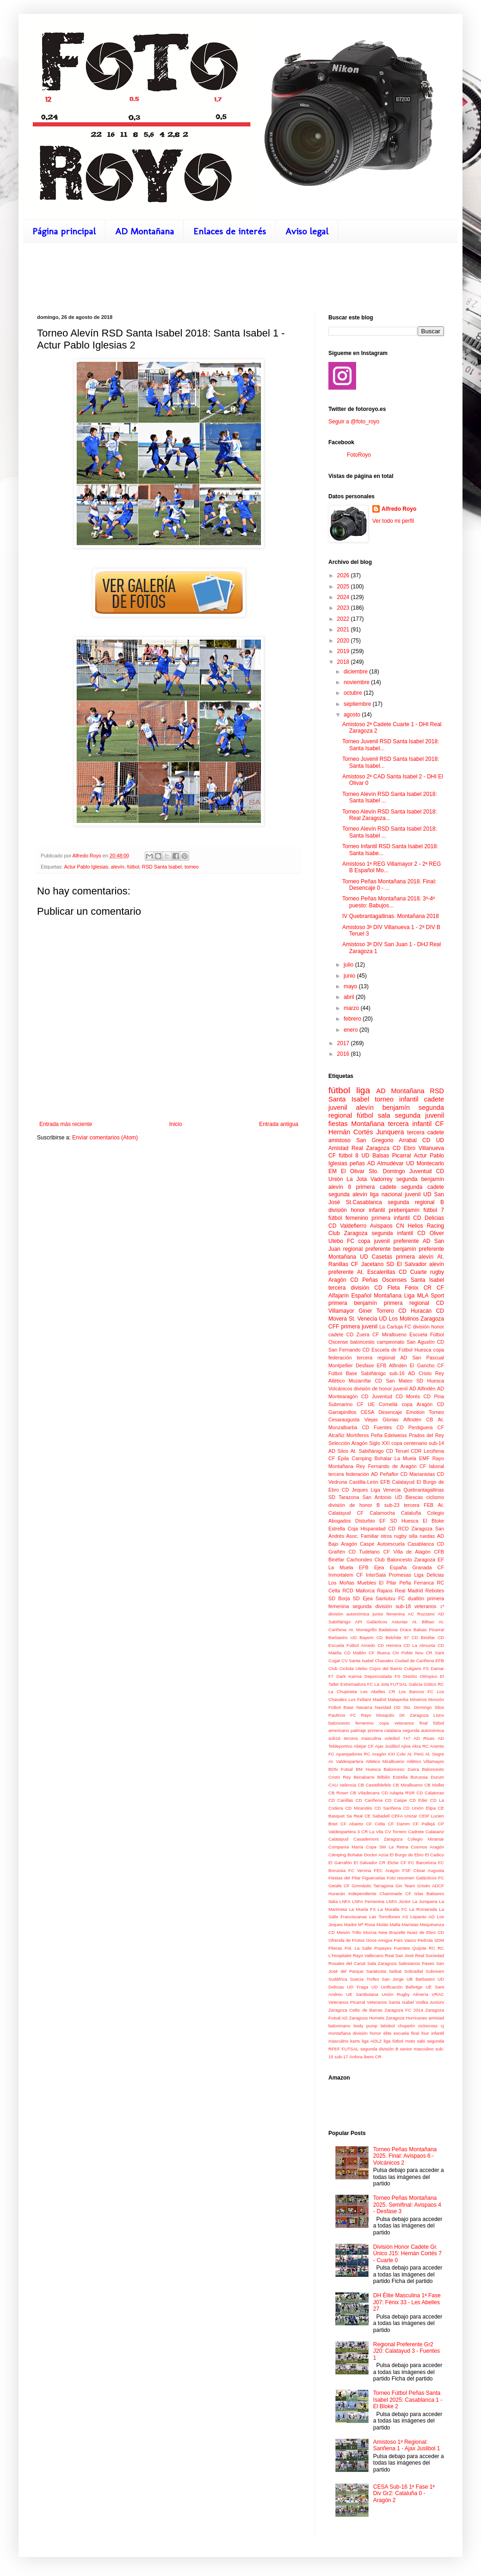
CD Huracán (415, 1311)
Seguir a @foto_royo (353, 421)
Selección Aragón (347, 1443)
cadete (434, 1099)
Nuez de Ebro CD (425, 1932)
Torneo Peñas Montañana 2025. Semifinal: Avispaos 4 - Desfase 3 (407, 2205)
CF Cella (375, 1823)
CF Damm (399, 1823)
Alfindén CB (418, 1419)
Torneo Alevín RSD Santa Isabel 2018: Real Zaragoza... (389, 814)
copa (364, 1241)
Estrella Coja (343, 1528)
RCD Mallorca (358, 1590)
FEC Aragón (387, 1870)
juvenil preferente (396, 1241)
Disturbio (365, 1521)
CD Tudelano (364, 1551)
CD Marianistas (418, 1474)
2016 (344, 1054)
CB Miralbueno (407, 1784)
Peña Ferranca (416, 1582)
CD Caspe (396, 1800)
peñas (357, 1163)
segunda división (372, 1606)
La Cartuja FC (395, 1326)
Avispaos (381, 1226)
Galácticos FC (430, 1877)
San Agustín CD (425, 1342)
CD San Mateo (394, 1380)
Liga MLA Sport (424, 1295)
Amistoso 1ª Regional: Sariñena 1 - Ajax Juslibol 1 (406, 2445)
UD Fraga (357, 1986)
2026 (344, 575)
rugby (437, 1272)
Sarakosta (376, 1971)
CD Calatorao (430, 1792)
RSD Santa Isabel (162, 866)
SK (402, 1715)
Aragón (337, 1280)
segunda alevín (347, 1194)
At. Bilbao (423, 1621)
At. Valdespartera (346, 1761)
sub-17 (341, 2056)
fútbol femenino (348, 1218)
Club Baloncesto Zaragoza (405, 1559)
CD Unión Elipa (419, 1808)
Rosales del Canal (346, 1963)
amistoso (339, 1140)
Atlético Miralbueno (384, 1761)
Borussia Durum (427, 1777)
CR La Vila (372, 1831)
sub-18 (403, 1606)
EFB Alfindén (392, 1365)
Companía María (345, 1846)
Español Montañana (376, 1295)
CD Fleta (387, 1288)
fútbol (133, 866)
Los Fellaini (359, 1699)
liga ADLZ (372, 2041)
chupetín (406, 2025)
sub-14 (436, 1443)
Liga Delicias (429, 1575)
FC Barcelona (422, 1862)
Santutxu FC (390, 1598)
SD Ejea (363, 1598)
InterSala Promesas (388, 1575)
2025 (344, 586)
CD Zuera (358, 1334)
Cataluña (411, 1513)
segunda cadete (422, 1187)
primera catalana (384, 1730)
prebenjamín (404, 1210)
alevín (117, 866)
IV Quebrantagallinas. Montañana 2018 (390, 916)
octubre (354, 693)
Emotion (415, 1412)
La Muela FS (362, 1909)
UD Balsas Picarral (386, 1155)
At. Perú (415, 1753)
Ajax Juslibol (387, 1746)
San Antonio (377, 1497)
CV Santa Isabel (357, 1660)
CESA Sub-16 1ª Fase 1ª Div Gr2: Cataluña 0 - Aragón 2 (404, 2493)
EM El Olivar (346, 1171)
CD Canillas (340, 1800)
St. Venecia (363, 1319)
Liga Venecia (385, 1490)
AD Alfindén (422, 1388)
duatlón (416, 1598)
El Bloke (433, 1521)
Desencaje (390, 1412)
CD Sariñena (388, 1808)
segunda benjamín (420, 1179)
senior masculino (417, 2048)
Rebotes (435, 1590)
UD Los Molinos (399, 1319)
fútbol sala (373, 1115)
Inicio (175, 1124)
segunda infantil (392, 1233)
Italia (333, 1901)
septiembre (358, 704)
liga (363, 1090)
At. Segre (434, 1753)
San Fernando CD (349, 1349)
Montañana (342, 1257)
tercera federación (348, 1474)
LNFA (345, 1901)
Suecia (357, 1979)
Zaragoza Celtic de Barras (355, 2010)
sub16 (334, 1738)
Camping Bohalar (371, 1458)
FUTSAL (398, 1684)
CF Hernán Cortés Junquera (386, 1128)
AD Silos (338, 1451)
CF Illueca (379, 1652)
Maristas (410, 1924)
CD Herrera (389, 1645)
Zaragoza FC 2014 (403, 2010)
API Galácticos (371, 1621)
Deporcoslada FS (382, 1676)
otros (386, 1536)
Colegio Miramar (425, 1839)
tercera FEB (418, 1505)
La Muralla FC (392, 1909)
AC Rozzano (421, 1613)
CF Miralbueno (389, 1334)
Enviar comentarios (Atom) (105, 1137)
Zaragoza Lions (427, 1715)
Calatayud (338, 1839)
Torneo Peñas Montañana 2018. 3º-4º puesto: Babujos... (388, 901)
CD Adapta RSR (398, 1792)
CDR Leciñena (427, 1451)
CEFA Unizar (404, 1815)
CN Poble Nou (407, 1652)
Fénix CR (418, 1288)
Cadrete (416, 1831)
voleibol (392, 1738)
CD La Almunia (420, 1645)
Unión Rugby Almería (405, 1994)
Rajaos (385, 1590)
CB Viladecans (365, 1792)
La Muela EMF (412, 1458)
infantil (409, 1099)
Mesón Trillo (349, 1932)
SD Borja (339, 1598)
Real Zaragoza (370, 1148)
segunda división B (379, 2048)
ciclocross (428, 2025)
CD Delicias (428, 1218)
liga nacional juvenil (395, 1194)
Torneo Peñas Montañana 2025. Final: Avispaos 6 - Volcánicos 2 (405, 2156)
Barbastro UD (342, 1637)
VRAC (438, 1994)
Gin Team (405, 1885)
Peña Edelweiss (389, 1435)
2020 (344, 640)
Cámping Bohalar (345, 1854)
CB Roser (338, 1792)
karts (355, 2041)
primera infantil (390, 1218)
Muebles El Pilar (376, 1582)
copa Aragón (416, 1404)
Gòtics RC (434, 1684)
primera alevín (414, 1257)
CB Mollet (434, 1784)
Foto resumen (400, 1877)
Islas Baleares (429, 1893)
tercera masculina (363, 1738)
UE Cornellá (382, 1404)
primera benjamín (352, 1303)
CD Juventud (376, 1396)
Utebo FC (341, 1241)
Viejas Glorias (381, 1419)
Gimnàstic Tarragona (372, 1885)
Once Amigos (379, 1940)
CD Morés (407, 1396)
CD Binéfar (423, 1637)
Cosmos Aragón (427, 1846)
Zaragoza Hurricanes (406, 2017)
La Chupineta (342, 1691)
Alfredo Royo (399, 509)
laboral (436, 1466)
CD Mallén (355, 1652)
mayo (351, 986)
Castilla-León (363, 1482)
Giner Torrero (376, 1311)
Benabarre (364, 1777)
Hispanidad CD (378, 1528)
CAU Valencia (342, 1784)
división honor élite (372, 2033)
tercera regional (376, 1357)
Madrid (379, 1699)
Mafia (394, 1924)
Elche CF (397, 1862)
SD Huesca (430, 1380)
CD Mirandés (358, 1808)
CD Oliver (430, 1233)
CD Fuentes (377, 1427)
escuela (401, 2033)
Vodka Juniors (430, 2002)
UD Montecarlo (425, 1163)
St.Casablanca (364, 1202)
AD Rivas (423, 1738)
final (423, 1722)
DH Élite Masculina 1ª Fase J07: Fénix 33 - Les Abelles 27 (407, 2302)
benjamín (396, 1107)
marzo (352, 1008)
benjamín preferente (418, 1249)
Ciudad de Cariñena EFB (419, 1660)
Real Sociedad (429, 1955)
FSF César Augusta (423, 1870)
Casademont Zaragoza (377, 1839)
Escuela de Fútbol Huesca (401, 1349)
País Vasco (405, 1940)
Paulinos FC (342, 1715)
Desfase (365, 1365)
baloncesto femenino (351, 1722)
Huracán (336, 1893)
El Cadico (434, 1854)
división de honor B (354, 1505)
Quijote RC (424, 1948)
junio (350, 976)
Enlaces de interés (229, 231)
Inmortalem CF (345, 1575)
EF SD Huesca (398, 1521)
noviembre (357, 682)
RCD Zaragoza (415, 1528)
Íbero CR (372, 2056)
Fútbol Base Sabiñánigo (357, 1373)
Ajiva (406, 1746)
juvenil (337, 1107)
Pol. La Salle (358, 1948)
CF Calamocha (376, 1513)
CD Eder (418, 1800)
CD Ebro (404, 1148)
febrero (353, 1019)
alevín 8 (339, 1187)
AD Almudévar (385, 1163)
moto (410, 2041)
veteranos (425, 1606)
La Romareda (423, 1909)
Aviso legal (306, 231)
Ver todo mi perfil (393, 521)
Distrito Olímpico (420, 1676)
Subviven (435, 1971)
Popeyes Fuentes (392, 1948)
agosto (353, 714)
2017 (344, 1043)
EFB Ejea (371, 1567)
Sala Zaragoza (382, 1963)
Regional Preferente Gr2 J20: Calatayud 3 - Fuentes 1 (406, 2351)
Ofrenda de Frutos (346, 1940)
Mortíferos (357, 1435)
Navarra (364, 1707)
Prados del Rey (426, 1435)
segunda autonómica (423, 1730)
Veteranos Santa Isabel (390, 2002)
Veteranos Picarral (346, 2002)
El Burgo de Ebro (406, 1854)
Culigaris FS (416, 1668)
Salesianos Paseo (416, 1963)
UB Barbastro (421, 1979)
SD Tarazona (343, 1497)
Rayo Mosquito (378, 1715)
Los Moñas (341, 1582)
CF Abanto (351, 1823)
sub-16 (397, 1373)
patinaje (358, 1730)
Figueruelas (373, 1877)
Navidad (383, 1707)
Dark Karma (349, 1676)
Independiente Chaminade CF (379, 1893)
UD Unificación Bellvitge (397, 1986)
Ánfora (355, 2056)
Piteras (335, 1948)
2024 (344, 597)
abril (350, 997)
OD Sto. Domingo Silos (419, 1707)
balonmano (339, 2025)
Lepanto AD (422, 1916)
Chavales (384, 1660)
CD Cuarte (413, 1272)
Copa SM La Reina (387, 1846)
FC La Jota (378, 1684)
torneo (192, 866)
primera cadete (376, 1187)
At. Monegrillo (363, 1629)
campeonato (390, 1342)
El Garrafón (340, 1862)
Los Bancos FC (416, 1691)
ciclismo (435, 1497)
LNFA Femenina (368, 1901)
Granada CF (428, 1567)
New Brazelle (391, 1932)
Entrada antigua (278, 1124)
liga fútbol (393, 2041)
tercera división (348, 1288)
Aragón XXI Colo (389, 1753)
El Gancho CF (427, 1365)
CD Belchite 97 (392, 1637)
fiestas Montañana (356, 1123)
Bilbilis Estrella (392, 1777)
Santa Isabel (427, 1280)
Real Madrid (409, 1590)
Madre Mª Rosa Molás (366, 1924)
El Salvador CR (370, 1862)
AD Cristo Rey (426, 1373)
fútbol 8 (348, 1155)
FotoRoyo (359, 455)
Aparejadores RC (353, 1753)
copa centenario (409, 1443)
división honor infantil (356, 1210)
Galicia (415, 1684)
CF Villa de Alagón (407, 1551)
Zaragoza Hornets (366, 2017)
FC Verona (359, 1870)
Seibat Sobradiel (406, 1971)
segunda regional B (416, 1202)
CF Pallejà (424, 1823)
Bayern (366, 1637)
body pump (365, 2025)
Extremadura (353, 1684)
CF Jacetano (367, 1264)
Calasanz (435, 1831)
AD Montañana (144, 231)
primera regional (406, 1303)
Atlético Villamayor (425, 1761)
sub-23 (392, 1505)
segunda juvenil (419, 1115)
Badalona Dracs (395, 1629)
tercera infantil (410, 1123)
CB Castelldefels (374, 1784)
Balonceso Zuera (401, 1769)
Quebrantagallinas (423, 1490)
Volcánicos (340, 1388)
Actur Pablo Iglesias (86, 866)
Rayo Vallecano (368, 1955)
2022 (344, 619)
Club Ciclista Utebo (347, 1668)
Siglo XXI (379, 1443)
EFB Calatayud (397, 1482)
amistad (436, 2017)
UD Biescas (409, 1497)
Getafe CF (339, 1885)
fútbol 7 (434, 1210)
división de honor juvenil (380, 1388)
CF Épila (338, 1458)
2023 (344, 608)
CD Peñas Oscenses (378, 1280)
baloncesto (363, 1342)
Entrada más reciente (65, 1124)
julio (349, 964)
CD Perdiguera (414, 1427)
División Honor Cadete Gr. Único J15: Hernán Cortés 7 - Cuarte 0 (407, 2254)
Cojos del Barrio (385, 1668)
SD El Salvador (406, 1264)
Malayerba (398, 1699)
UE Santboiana (362, 1994)
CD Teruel (397, 1451)
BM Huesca (368, 1769)
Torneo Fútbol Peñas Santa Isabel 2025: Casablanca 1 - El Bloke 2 (407, 2400)
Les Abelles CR (377, 1691)
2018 (344, 662)
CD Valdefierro (347, 1226)
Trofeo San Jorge (385, 1979)
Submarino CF (346, 1404)
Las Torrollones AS (388, 1916)
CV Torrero (396, 1831)
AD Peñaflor (384, 1474)
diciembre (356, 671)
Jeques (360, 1490)
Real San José (399, 1955)
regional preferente (367, 1249)
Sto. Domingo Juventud (400, 1171)
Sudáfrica (337, 1979)
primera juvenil (359, 1326)
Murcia (369, 1932)
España (398, 1567)
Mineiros (418, 1699)
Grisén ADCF (430, 1885)
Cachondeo (359, 1559)
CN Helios (409, 1226)
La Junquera (424, 1901)
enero (351, 1030)
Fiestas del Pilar (344, 1877)
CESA (367, 1412)
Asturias (400, 1621)
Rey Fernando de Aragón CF (391, 1466)
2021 (344, 629)
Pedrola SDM (431, 1940)
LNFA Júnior (398, 1901)
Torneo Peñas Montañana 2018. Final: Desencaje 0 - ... (389, 884)
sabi (421, 2041)
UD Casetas (376, 1257)
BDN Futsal (340, 1769)
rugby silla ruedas (414, 1536)
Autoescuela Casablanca (405, 1544)
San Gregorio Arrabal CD (393, 1140)
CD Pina (433, 1396)
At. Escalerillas (376, 1272)
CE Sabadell (376, 1815)
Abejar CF (364, 1746)
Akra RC (420, 1746)
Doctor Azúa (376, 1854)
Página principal (64, 231)
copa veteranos (396, 1722)
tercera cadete (425, 1132)
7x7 (406, 1738)
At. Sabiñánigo (367, 1451)
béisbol (388, 2025)
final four (420, 2033)
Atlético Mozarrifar (349, 1380)
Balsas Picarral (428, 1629)
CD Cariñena (369, 1800)
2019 (344, 651)
